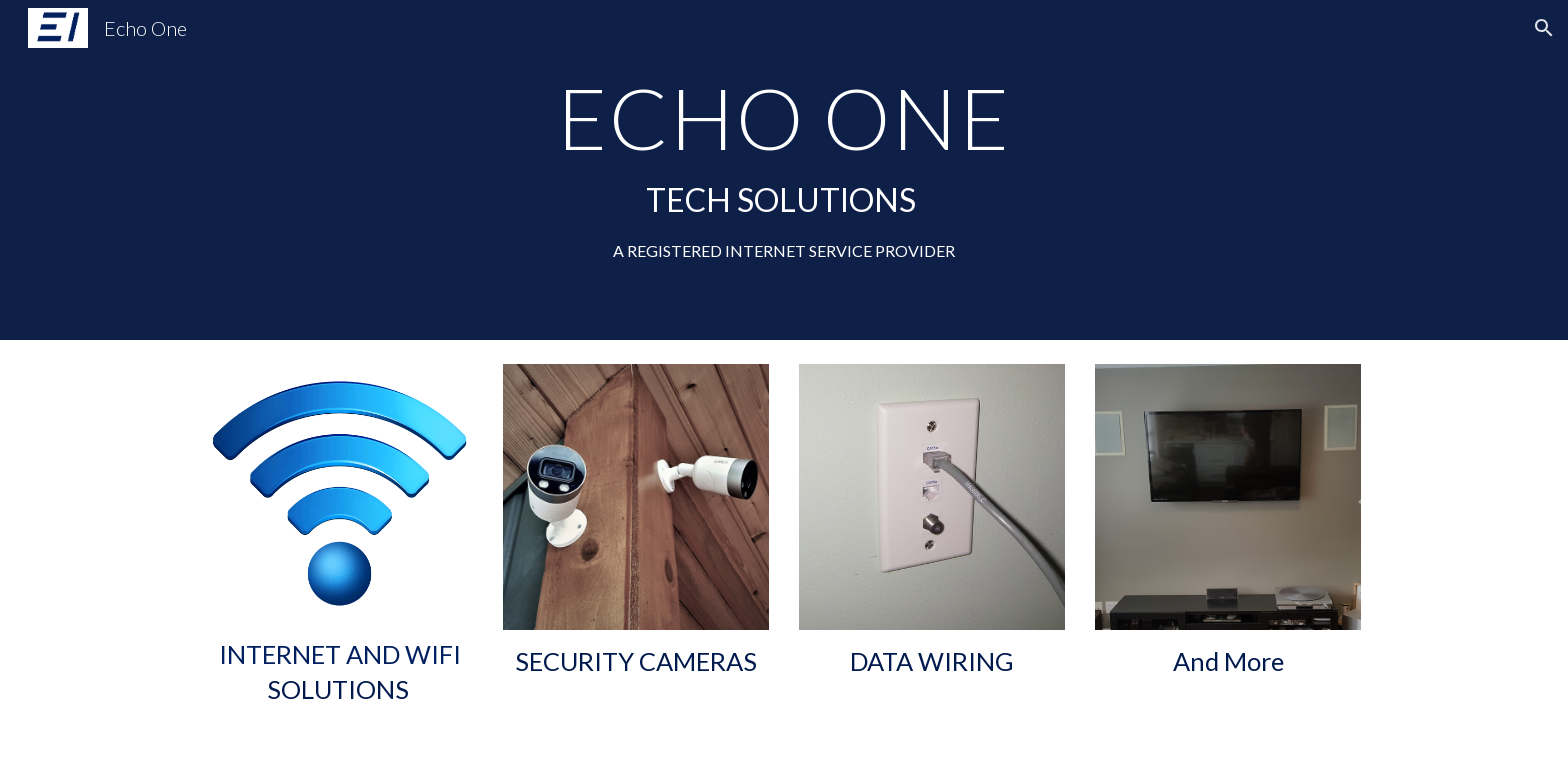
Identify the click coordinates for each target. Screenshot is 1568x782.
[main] (784, 169)
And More (1228, 661)
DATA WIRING (932, 661)
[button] (1544, 28)
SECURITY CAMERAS (636, 661)
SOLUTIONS (338, 689)
